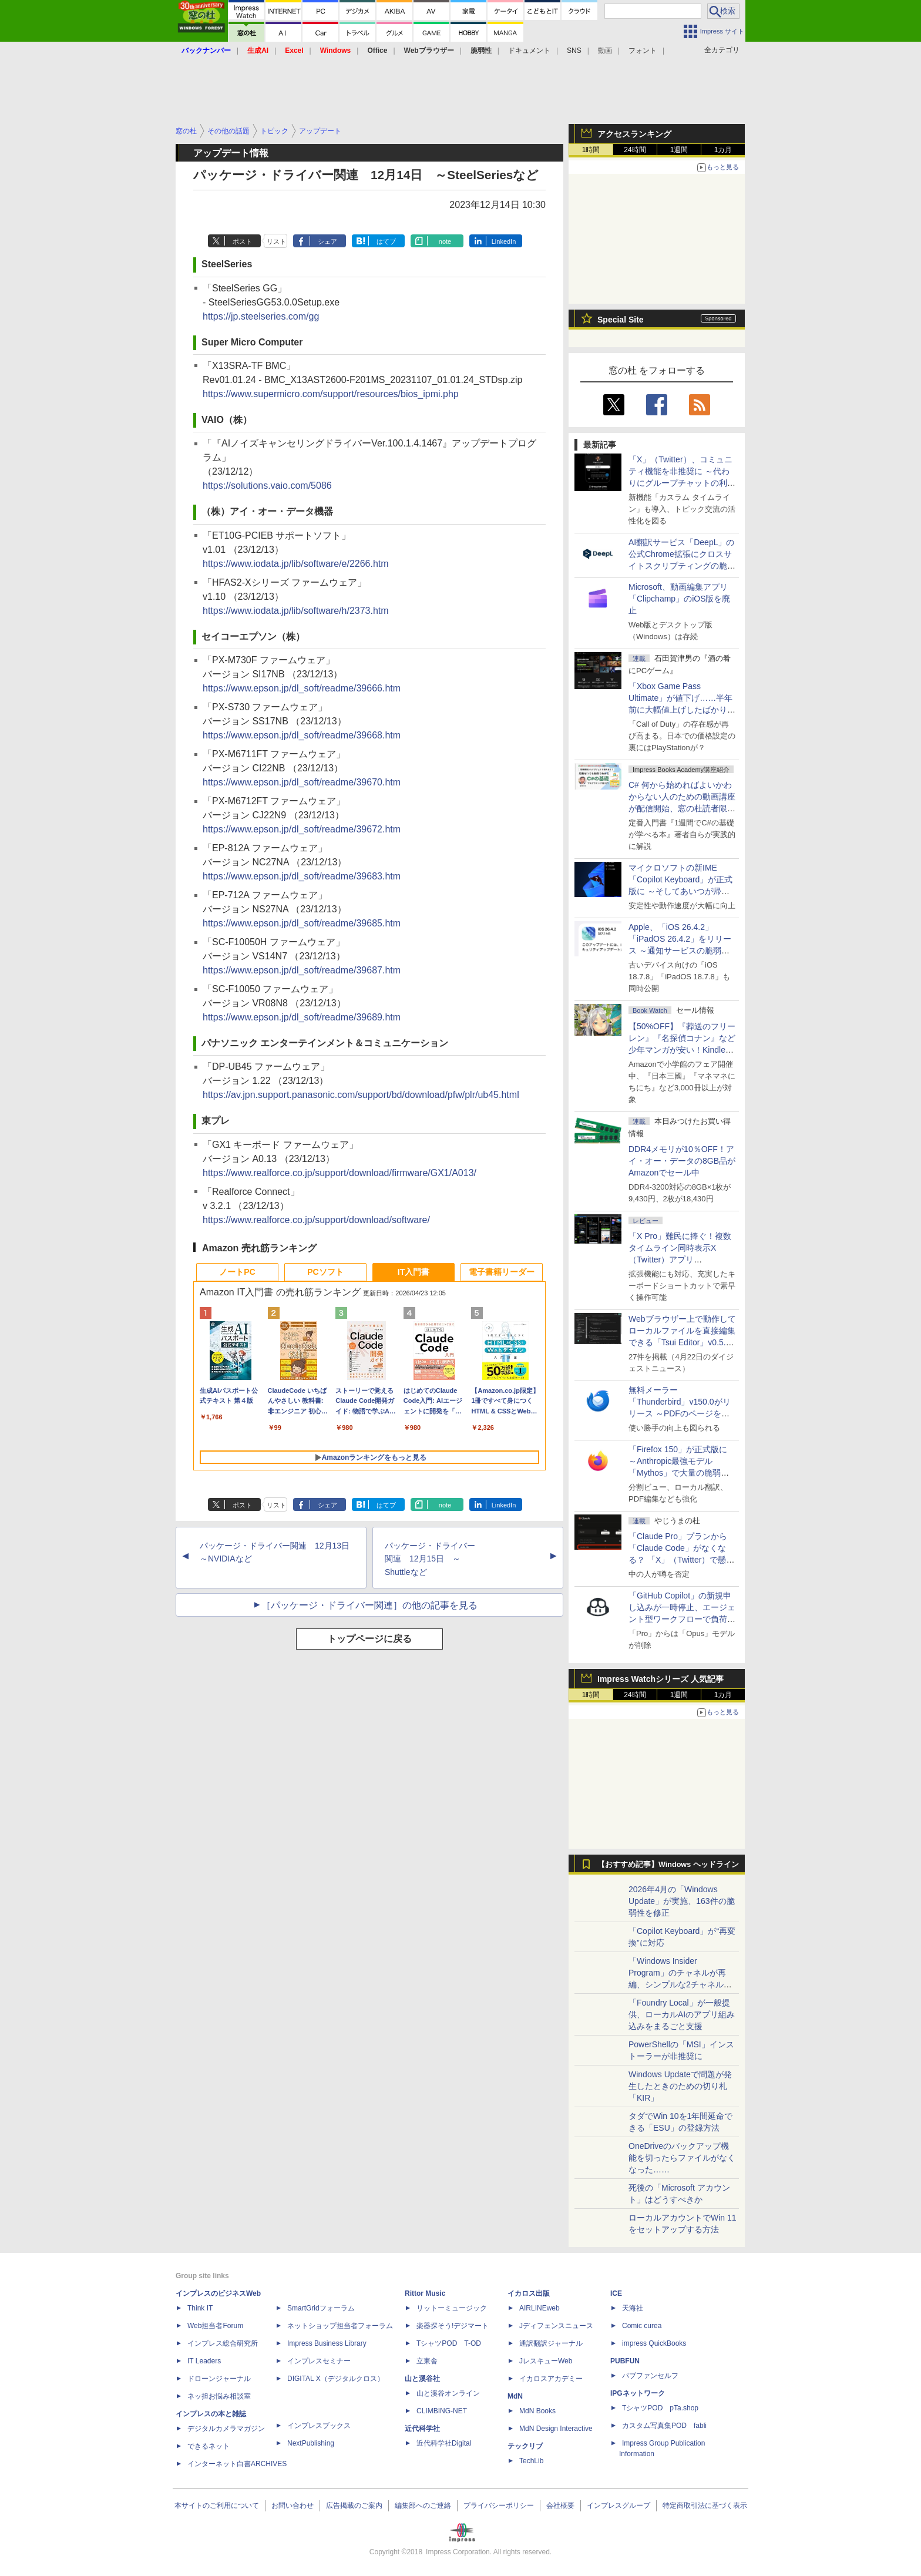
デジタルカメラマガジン (226, 2428)
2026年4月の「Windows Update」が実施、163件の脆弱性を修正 (681, 1901)
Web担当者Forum (215, 2326)
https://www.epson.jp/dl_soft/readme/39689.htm (302, 1017)
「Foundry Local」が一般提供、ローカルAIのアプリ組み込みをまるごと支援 (681, 2014)
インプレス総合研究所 (222, 2343)
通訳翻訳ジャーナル (551, 2343)
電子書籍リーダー (502, 1272)
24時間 (635, 150)
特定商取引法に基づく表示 (705, 2505)
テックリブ (525, 2446)
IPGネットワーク (637, 2393)
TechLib (531, 2461)
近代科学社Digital (443, 2443)
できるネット (208, 2446)
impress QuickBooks (654, 2343)
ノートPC (237, 1272)
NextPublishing (310, 2443)
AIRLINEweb (539, 2308)
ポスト (242, 241)
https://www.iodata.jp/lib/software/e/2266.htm (296, 564)
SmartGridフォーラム (321, 2308)
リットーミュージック (451, 2308)
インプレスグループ (618, 2505)
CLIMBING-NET (441, 2411)
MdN (515, 2396)
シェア (327, 241)
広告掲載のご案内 (354, 2505)
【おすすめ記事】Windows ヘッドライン (668, 1864)
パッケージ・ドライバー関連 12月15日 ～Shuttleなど (430, 1559)
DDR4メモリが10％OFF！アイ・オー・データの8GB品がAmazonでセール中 (681, 1160)
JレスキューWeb (545, 2361)
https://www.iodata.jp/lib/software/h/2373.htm (296, 611)
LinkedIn (504, 241)
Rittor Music (425, 2293)
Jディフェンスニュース (556, 2326)
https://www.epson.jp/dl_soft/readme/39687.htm (302, 970)
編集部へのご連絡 (423, 2505)
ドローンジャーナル (219, 2379)
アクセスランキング (634, 134)
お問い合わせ (292, 2505)
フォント (642, 50)
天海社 (632, 2308)
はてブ (386, 241)
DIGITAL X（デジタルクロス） (335, 2379)
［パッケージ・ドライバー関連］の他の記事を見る (369, 1605)
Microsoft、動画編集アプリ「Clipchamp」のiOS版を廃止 (679, 598)
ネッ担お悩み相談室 (219, 2396)
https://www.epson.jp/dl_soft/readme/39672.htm (302, 829)
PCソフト (325, 1272)
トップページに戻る (369, 1639)
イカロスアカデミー (551, 2379)
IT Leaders (204, 2361)
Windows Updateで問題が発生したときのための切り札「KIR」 (680, 2086)
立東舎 (427, 2361)
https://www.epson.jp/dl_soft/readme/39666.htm (302, 688)
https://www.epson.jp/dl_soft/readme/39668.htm (302, 735)
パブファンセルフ (650, 2376)
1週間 (679, 150)
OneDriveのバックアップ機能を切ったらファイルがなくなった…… (681, 2157)
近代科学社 (422, 2428)
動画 (605, 50)
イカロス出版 (528, 2293)
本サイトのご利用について (216, 2505)
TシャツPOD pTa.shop (660, 2408)
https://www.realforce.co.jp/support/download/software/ (316, 1220)
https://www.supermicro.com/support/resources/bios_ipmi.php (331, 394)
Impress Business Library (327, 2343)
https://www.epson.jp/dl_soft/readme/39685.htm (302, 923)
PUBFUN (625, 2361)
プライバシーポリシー (498, 2505)
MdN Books (537, 2411)
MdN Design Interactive (556, 2428)
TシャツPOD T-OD (448, 2343)
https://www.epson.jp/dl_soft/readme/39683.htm (302, 876)
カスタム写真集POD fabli (664, 2425)
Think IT (200, 2308)
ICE (616, 2293)
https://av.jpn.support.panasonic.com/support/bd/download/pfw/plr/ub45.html (361, 1095)
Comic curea (641, 2326)
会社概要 (560, 2505)
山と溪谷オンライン (448, 2393)
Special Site (620, 319)
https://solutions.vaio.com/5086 (267, 486)
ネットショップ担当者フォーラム (340, 2326)
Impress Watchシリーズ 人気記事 (660, 1679)
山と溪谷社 (422, 2379)
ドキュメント (529, 50)
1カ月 (723, 150)
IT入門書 (413, 1272)
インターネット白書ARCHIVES (237, 2464)
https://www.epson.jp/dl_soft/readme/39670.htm (302, 782)
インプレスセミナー (319, 2361)
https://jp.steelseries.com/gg (261, 316)
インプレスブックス (319, 2425)
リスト (276, 241)
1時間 (591, 150)
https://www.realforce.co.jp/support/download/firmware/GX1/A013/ (339, 1173)
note (445, 241)
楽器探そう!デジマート (452, 2326)
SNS (574, 50)
